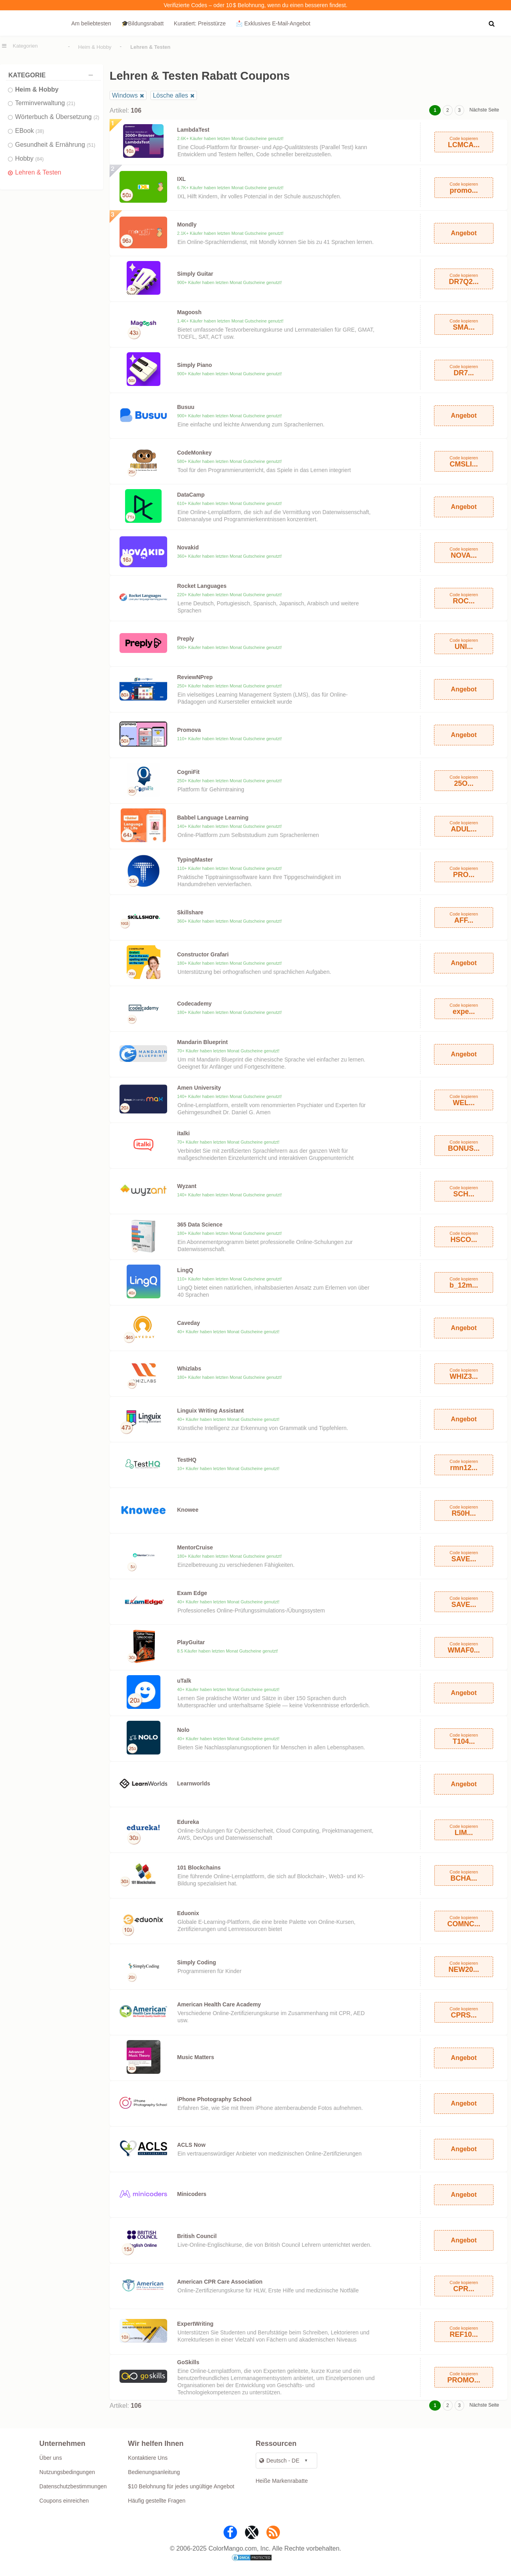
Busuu (186, 407)
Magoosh (189, 312)
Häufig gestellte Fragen (156, 2500)
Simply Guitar (195, 274)
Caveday (188, 1323)
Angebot (464, 233)
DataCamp (190, 494)
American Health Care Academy (219, 2004)
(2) (96, 117)
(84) (39, 159)
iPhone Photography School (214, 2099)
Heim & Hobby (95, 47)
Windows (125, 95)
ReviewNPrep (194, 677)
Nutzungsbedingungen (67, 2472)
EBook (29, 130)
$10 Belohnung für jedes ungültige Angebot (181, 2486)
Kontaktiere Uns (148, 2458)
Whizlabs (189, 1368)
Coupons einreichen (64, 2500)
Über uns (50, 2458)
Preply (185, 638)
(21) (71, 103)
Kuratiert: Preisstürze (200, 23)
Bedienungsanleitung (154, 2472)
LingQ (185, 1270)
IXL (181, 179)
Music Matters (195, 2057)
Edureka (188, 1822)
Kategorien (25, 46)
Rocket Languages (201, 586)
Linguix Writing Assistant (210, 1410)
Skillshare (190, 912)
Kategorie (52, 75)
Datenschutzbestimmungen (73, 2486)
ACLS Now (191, 2145)
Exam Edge (192, 1593)
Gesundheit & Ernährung (55, 144)
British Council (197, 2236)
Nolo (183, 1730)
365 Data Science (199, 1224)
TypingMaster (195, 859)
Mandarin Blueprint (202, 1042)
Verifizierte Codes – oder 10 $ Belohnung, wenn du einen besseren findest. (255, 5)
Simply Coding (196, 1962)
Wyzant (187, 1186)
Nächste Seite (484, 110)
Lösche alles (170, 95)
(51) (91, 145)
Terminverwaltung (45, 103)
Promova (189, 730)
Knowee (188, 1510)
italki (183, 1133)
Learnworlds (193, 1783)
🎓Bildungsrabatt (142, 23)
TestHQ (187, 1460)
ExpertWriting (195, 2324)
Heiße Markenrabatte (282, 2481)
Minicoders (191, 2194)
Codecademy (194, 1003)
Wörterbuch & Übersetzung (57, 116)
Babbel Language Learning (213, 817)
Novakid (188, 547)
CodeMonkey (194, 452)
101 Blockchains (199, 1867)
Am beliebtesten (91, 23)
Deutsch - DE (279, 2460)
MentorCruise (195, 1547)
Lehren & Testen (38, 172)
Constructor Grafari (203, 954)
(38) (40, 131)
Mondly (187, 224)
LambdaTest (193, 130)
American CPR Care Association (219, 2281)
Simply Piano (194, 365)
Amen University (199, 1088)
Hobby (29, 158)
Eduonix (188, 1913)
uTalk (184, 1681)
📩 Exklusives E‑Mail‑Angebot (273, 23)
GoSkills (188, 2362)
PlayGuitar (191, 1642)
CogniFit (188, 772)
